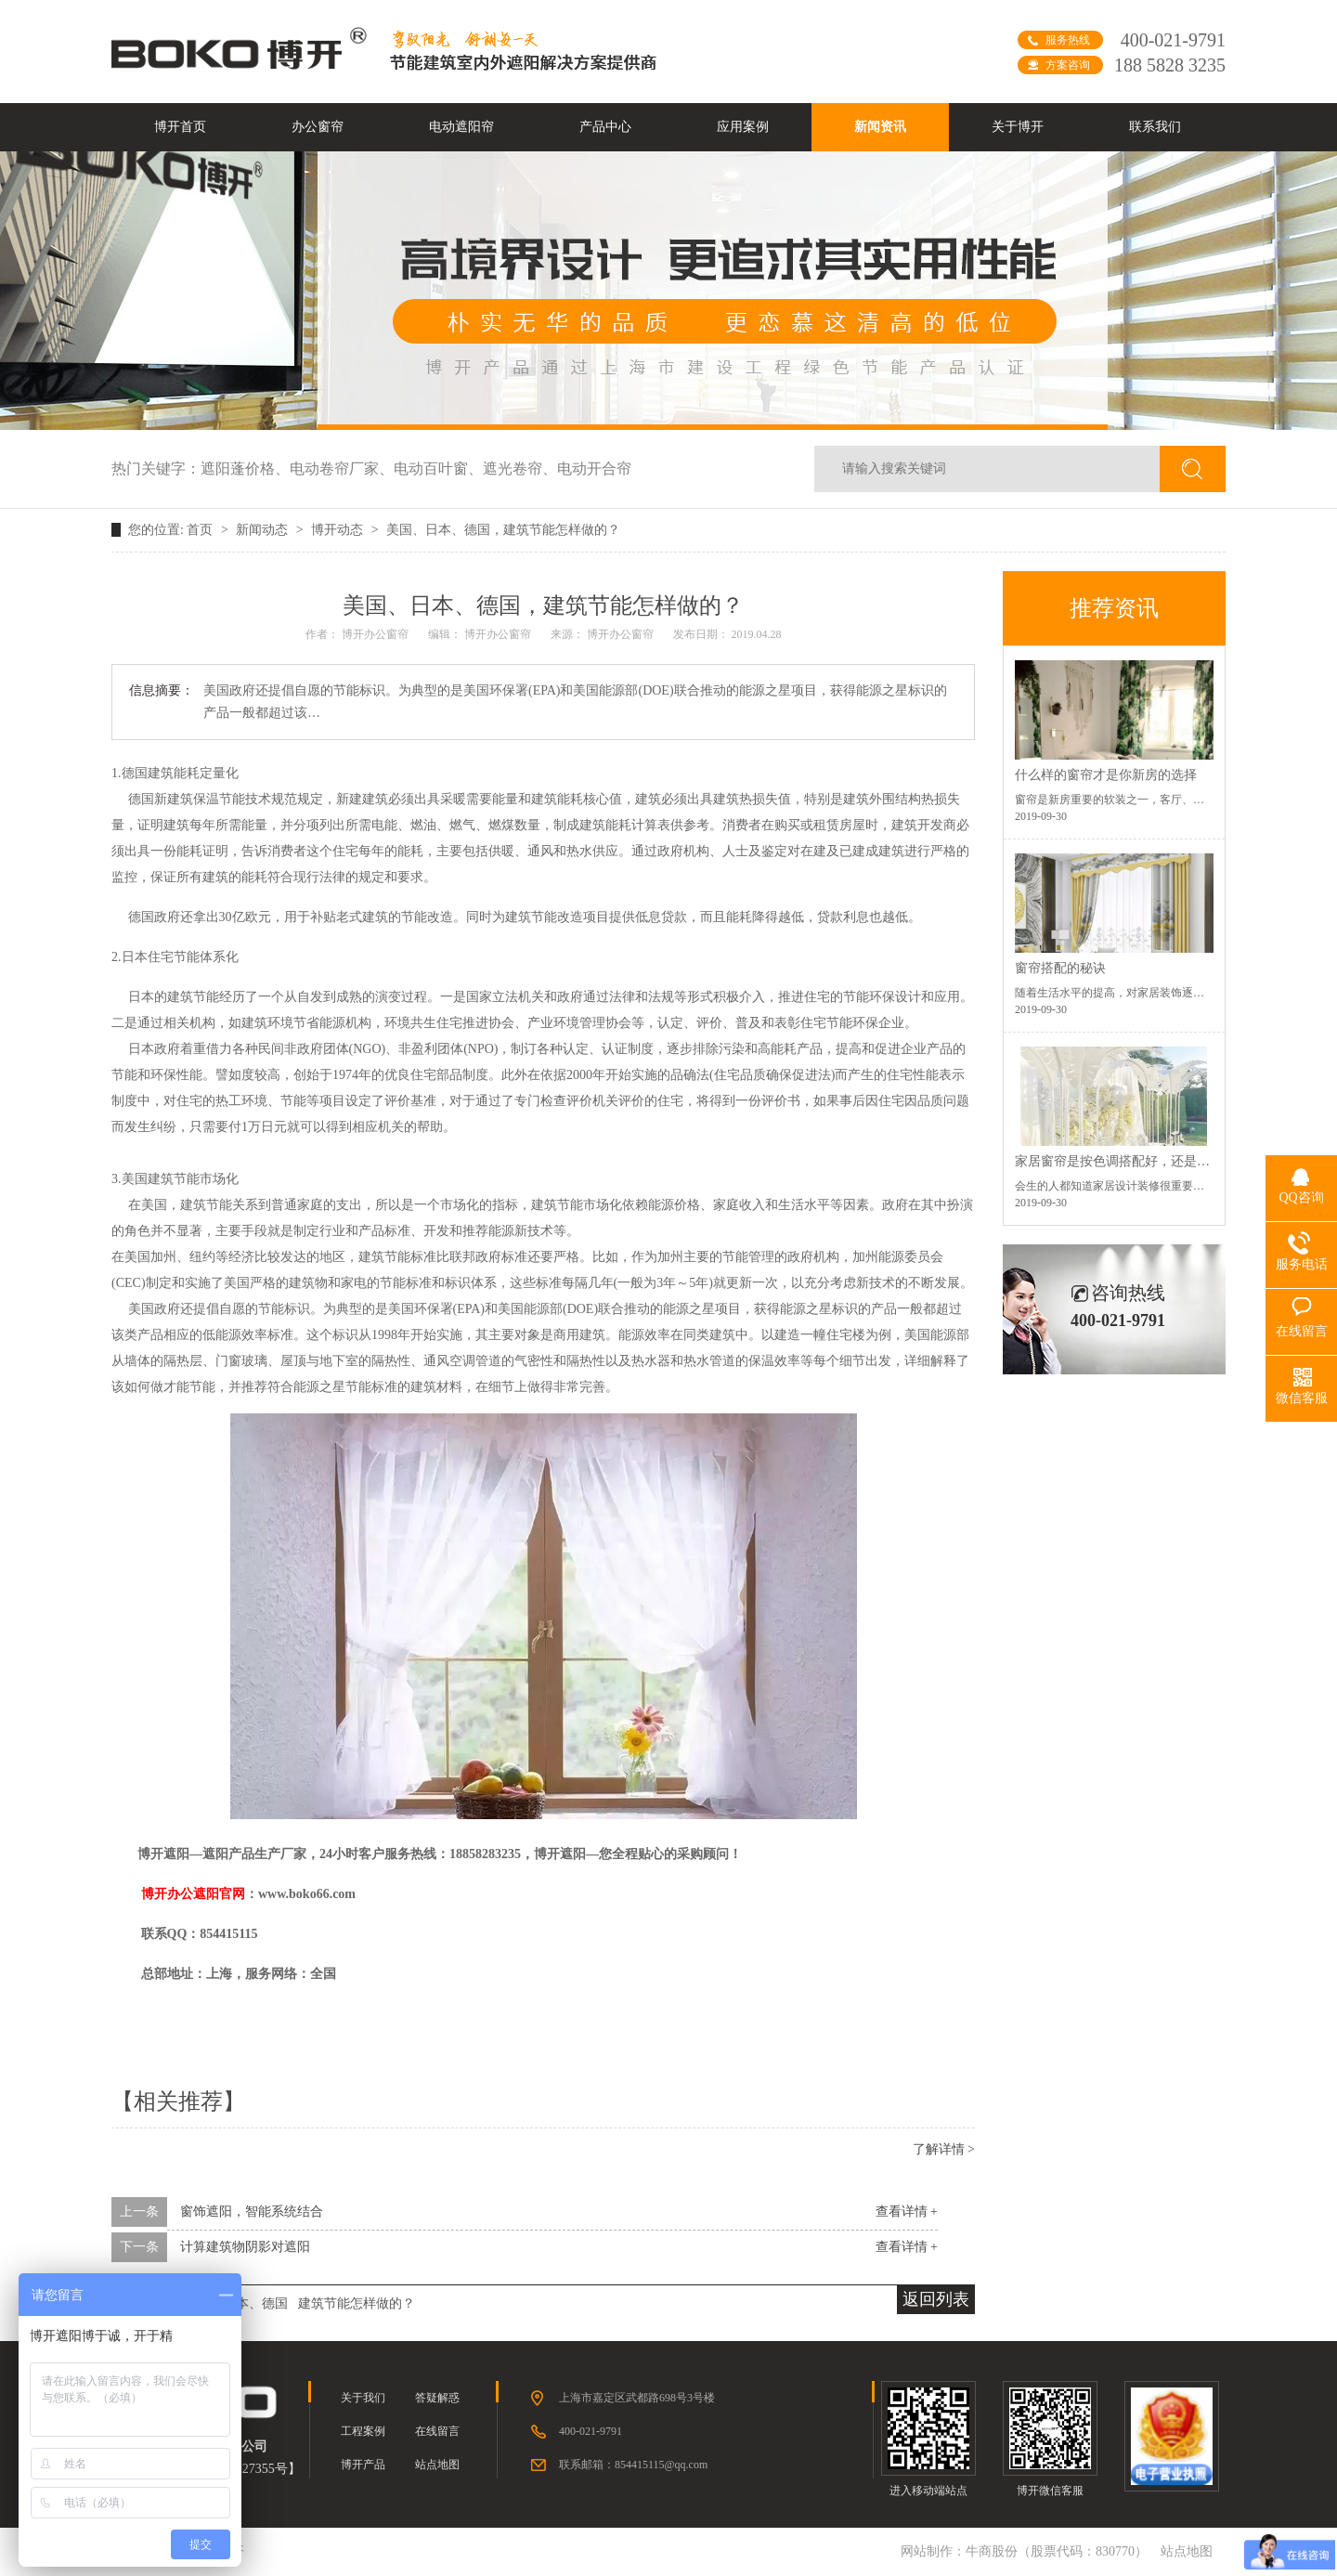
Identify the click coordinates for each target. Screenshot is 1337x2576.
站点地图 (437, 2464)
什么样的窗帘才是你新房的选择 (1106, 775)
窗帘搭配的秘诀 (1060, 968)
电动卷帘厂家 (342, 468)
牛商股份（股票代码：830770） (1057, 2551)
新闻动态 (264, 530)
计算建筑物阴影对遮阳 (245, 2247)
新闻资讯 (880, 127)
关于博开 (1018, 127)
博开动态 (339, 530)
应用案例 (743, 127)
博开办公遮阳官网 (193, 1894)
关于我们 (363, 2397)
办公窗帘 (318, 127)
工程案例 (363, 2431)
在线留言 (437, 2431)
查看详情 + (907, 2211)
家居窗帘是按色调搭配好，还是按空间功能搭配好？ (1164, 1161)
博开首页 (180, 127)
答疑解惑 (437, 2397)
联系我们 (1155, 127)
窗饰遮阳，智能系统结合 (251, 2211)
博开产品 (363, 2464)
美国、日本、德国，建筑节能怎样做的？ (503, 530)
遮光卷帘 (520, 468)
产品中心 (605, 127)
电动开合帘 (594, 468)
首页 (201, 530)
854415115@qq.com (661, 2464)
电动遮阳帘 (461, 127)
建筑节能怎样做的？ (356, 2303)
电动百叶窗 (438, 468)
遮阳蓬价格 (245, 468)
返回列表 (935, 2299)
